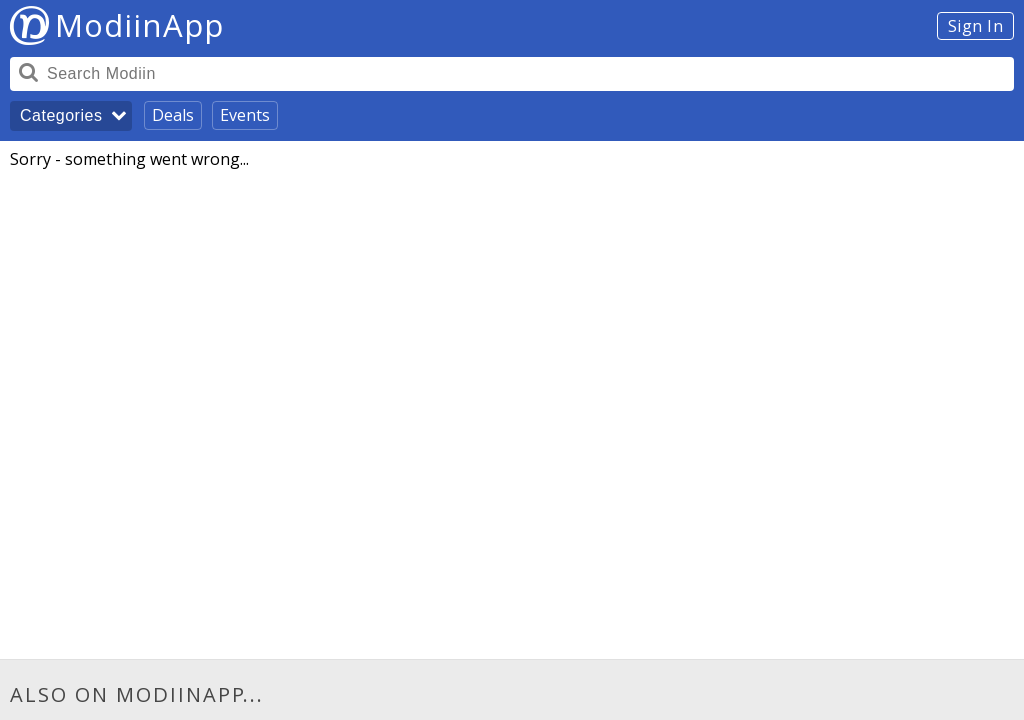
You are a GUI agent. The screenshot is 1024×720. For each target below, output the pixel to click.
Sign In (976, 26)
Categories (61, 115)
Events (245, 115)
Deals (173, 115)
